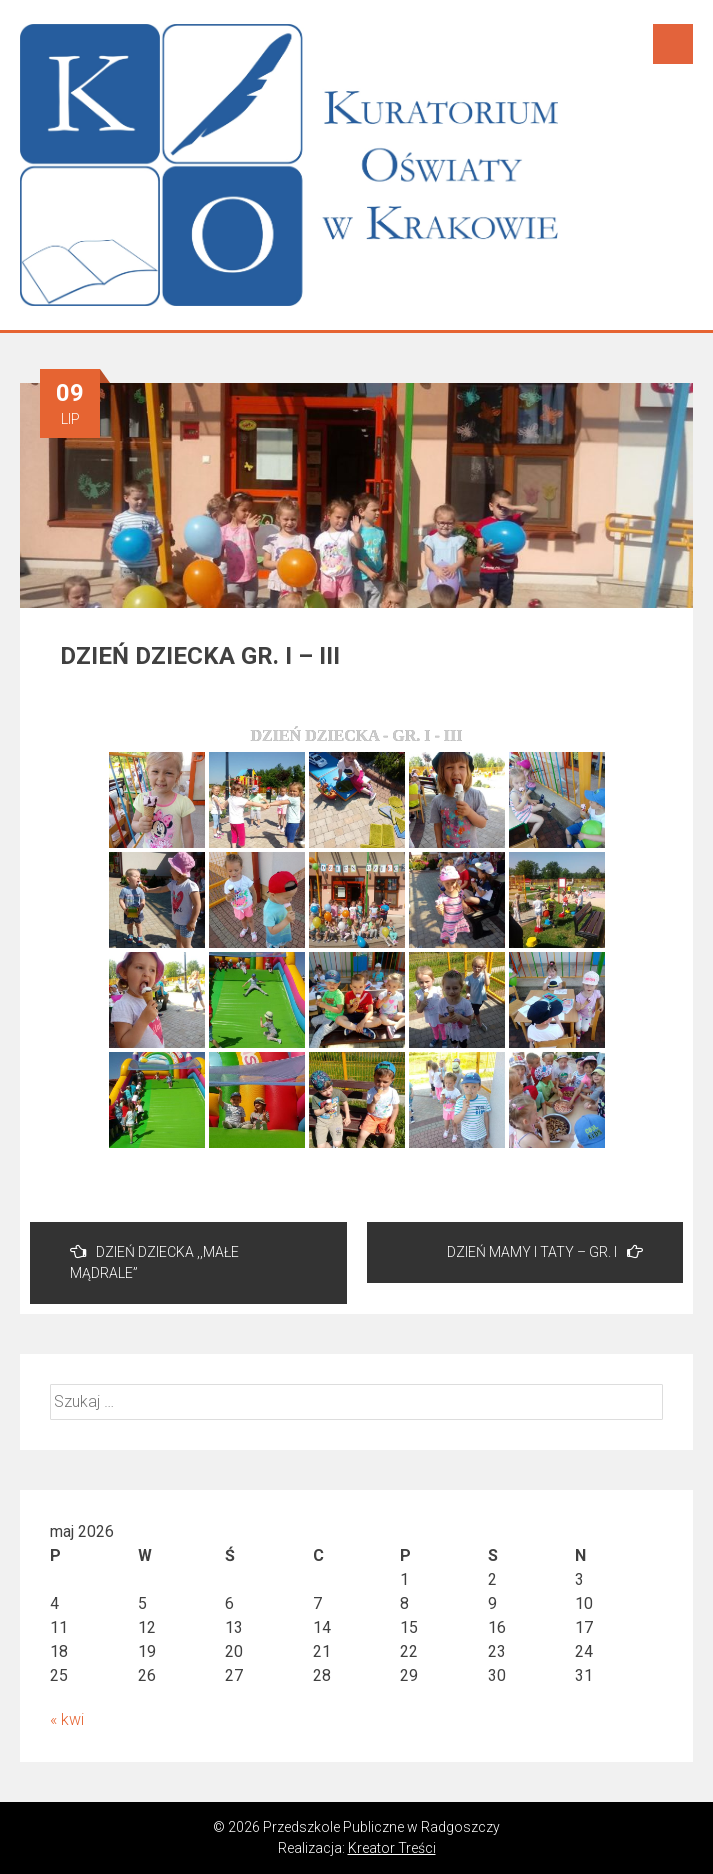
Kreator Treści (392, 1848)
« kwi (67, 1719)
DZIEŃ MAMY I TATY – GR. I (545, 1251)
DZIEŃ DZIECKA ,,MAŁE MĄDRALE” (154, 1262)
